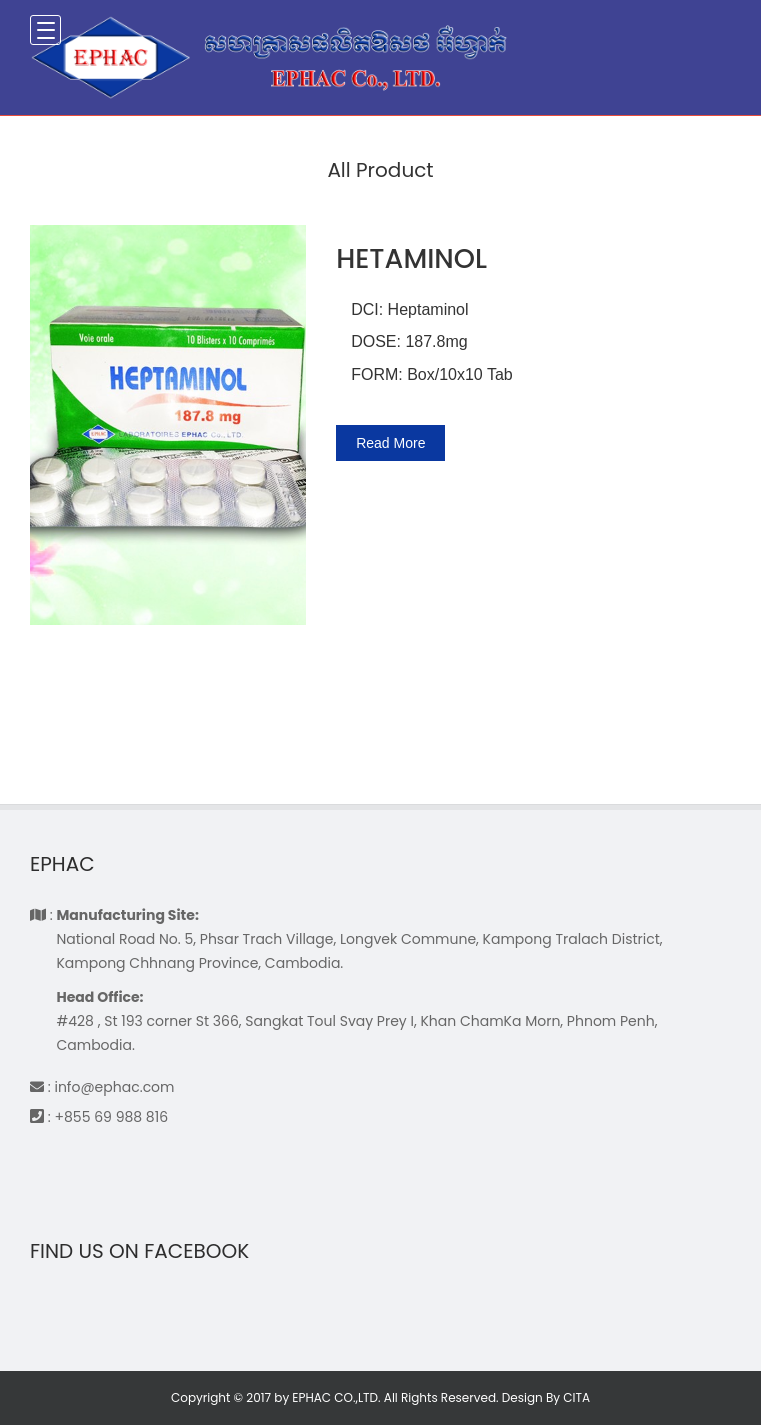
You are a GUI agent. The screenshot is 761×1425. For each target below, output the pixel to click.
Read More (390, 443)
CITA (576, 1397)
